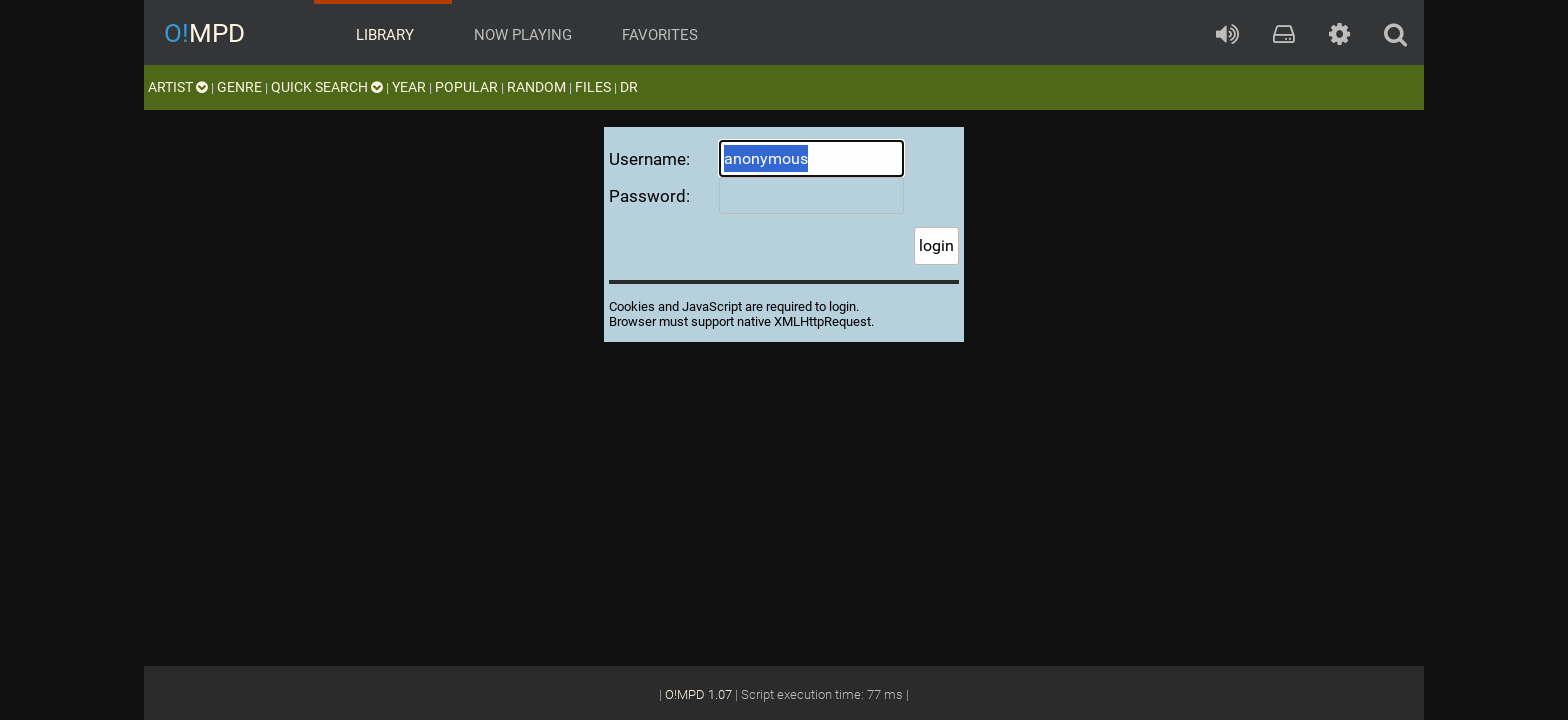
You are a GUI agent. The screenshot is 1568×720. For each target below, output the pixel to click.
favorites (658, 35)
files (593, 87)
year (409, 87)
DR (629, 87)
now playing (521, 35)
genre (239, 87)
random (536, 87)
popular (466, 87)
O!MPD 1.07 (698, 694)
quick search (327, 87)
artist (178, 87)
